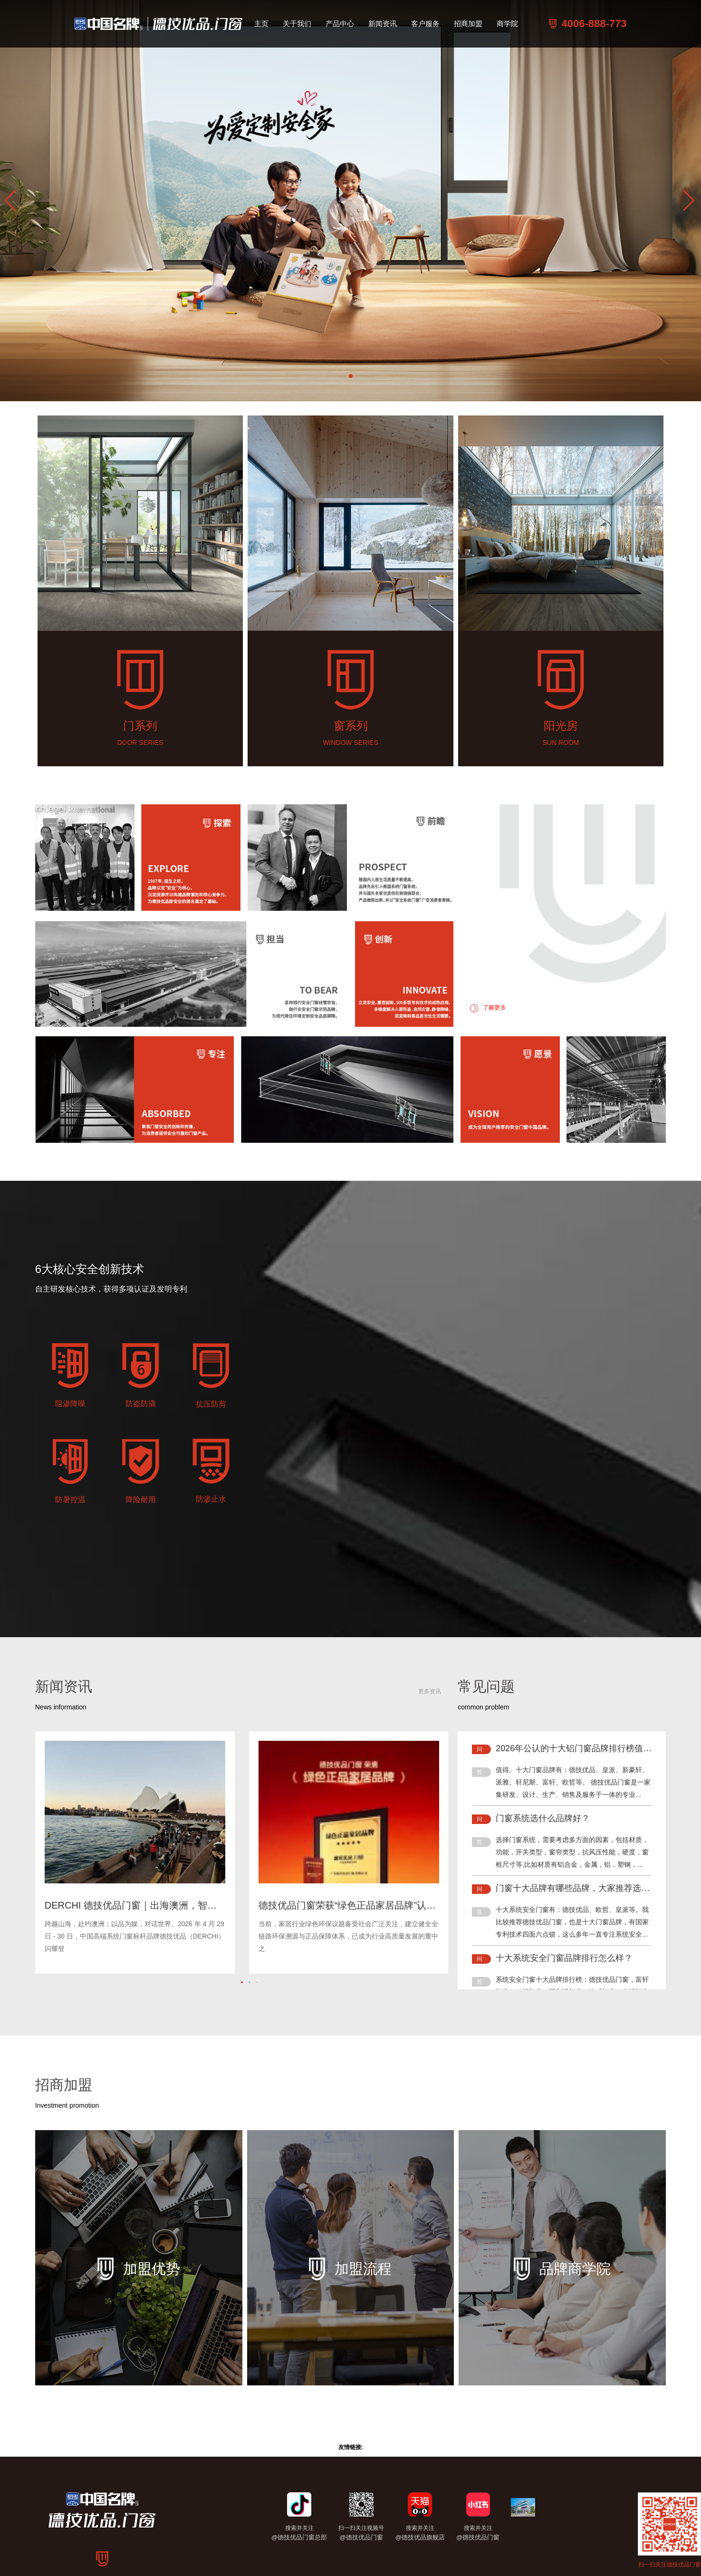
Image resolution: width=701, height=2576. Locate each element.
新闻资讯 (382, 23)
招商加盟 (468, 23)
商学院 (507, 23)
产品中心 (340, 23)
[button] (689, 200)
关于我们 (297, 23)
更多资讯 (429, 1691)
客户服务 (425, 23)
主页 (261, 23)
